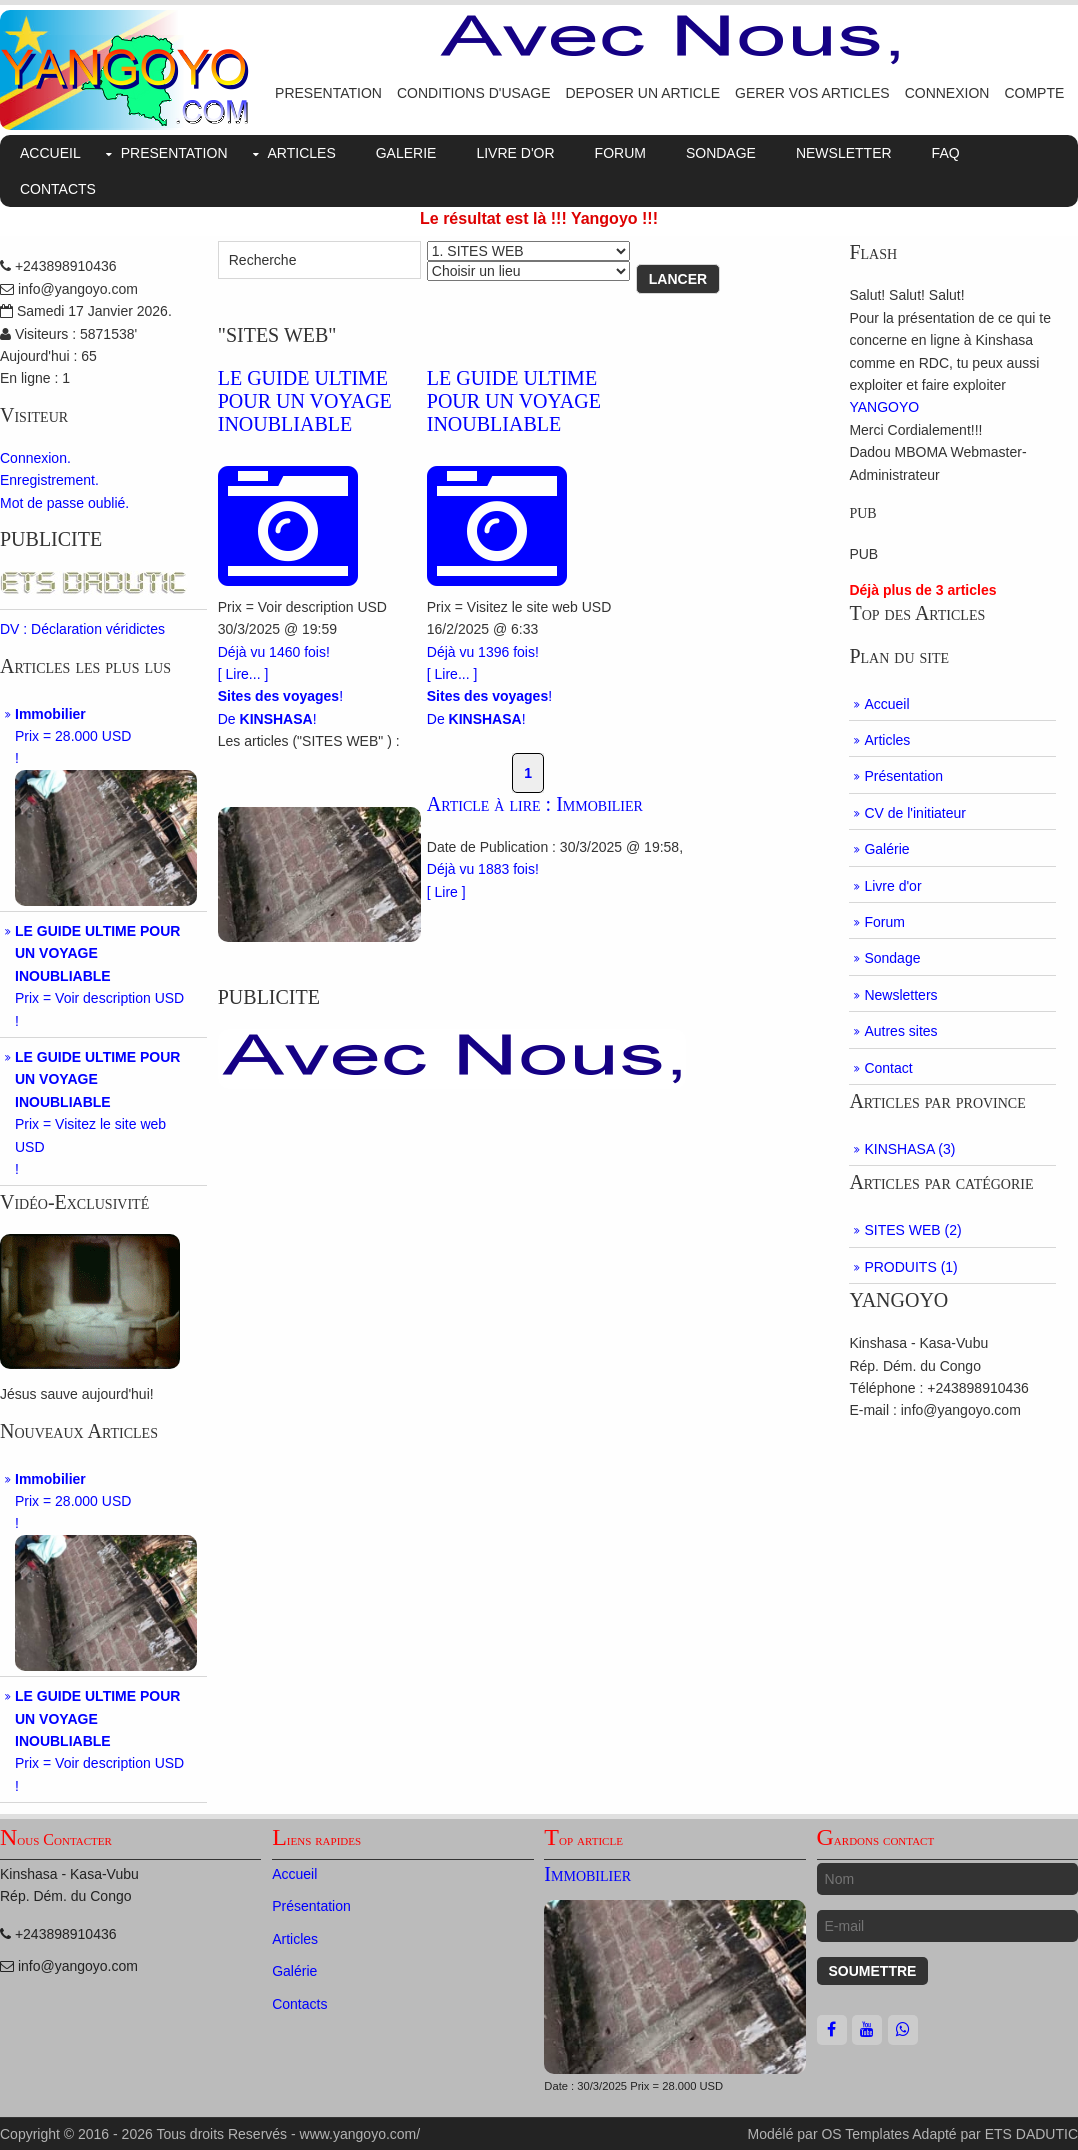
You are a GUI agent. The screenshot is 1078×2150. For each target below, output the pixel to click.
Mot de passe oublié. (64, 503)
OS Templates (865, 2134)
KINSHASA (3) (909, 1149)
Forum (884, 922)
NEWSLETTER (844, 153)
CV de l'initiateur (915, 813)
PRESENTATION (328, 93)
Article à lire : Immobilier (535, 804)
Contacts (299, 2004)
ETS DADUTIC (1031, 2134)
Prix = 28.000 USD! (106, 806)
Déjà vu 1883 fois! (483, 869)
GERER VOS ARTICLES (812, 93)
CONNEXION (947, 93)
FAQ (946, 153)
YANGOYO (884, 407)
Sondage (892, 958)
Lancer (678, 279)
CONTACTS (58, 189)
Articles (887, 740)
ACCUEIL (50, 153)
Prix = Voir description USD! (99, 976)
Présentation (903, 776)
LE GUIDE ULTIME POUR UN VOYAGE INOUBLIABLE (305, 401)
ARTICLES (302, 153)
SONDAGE (721, 153)
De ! (267, 719)
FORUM (620, 153)
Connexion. (35, 458)
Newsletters (900, 995)
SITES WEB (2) (912, 1230)
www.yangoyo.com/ (360, 2134)
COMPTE (1034, 93)
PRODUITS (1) (910, 1267)
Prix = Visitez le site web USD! (97, 1113)
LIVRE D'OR (515, 153)
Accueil (886, 704)
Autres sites (900, 1031)
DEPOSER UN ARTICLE (642, 93)
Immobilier (587, 1874)
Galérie (886, 849)
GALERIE (406, 153)
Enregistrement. (49, 480)
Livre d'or (892, 886)
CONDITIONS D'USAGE (474, 93)
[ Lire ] (446, 892)
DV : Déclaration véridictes (82, 629)
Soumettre (873, 1971)
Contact (888, 1068)
